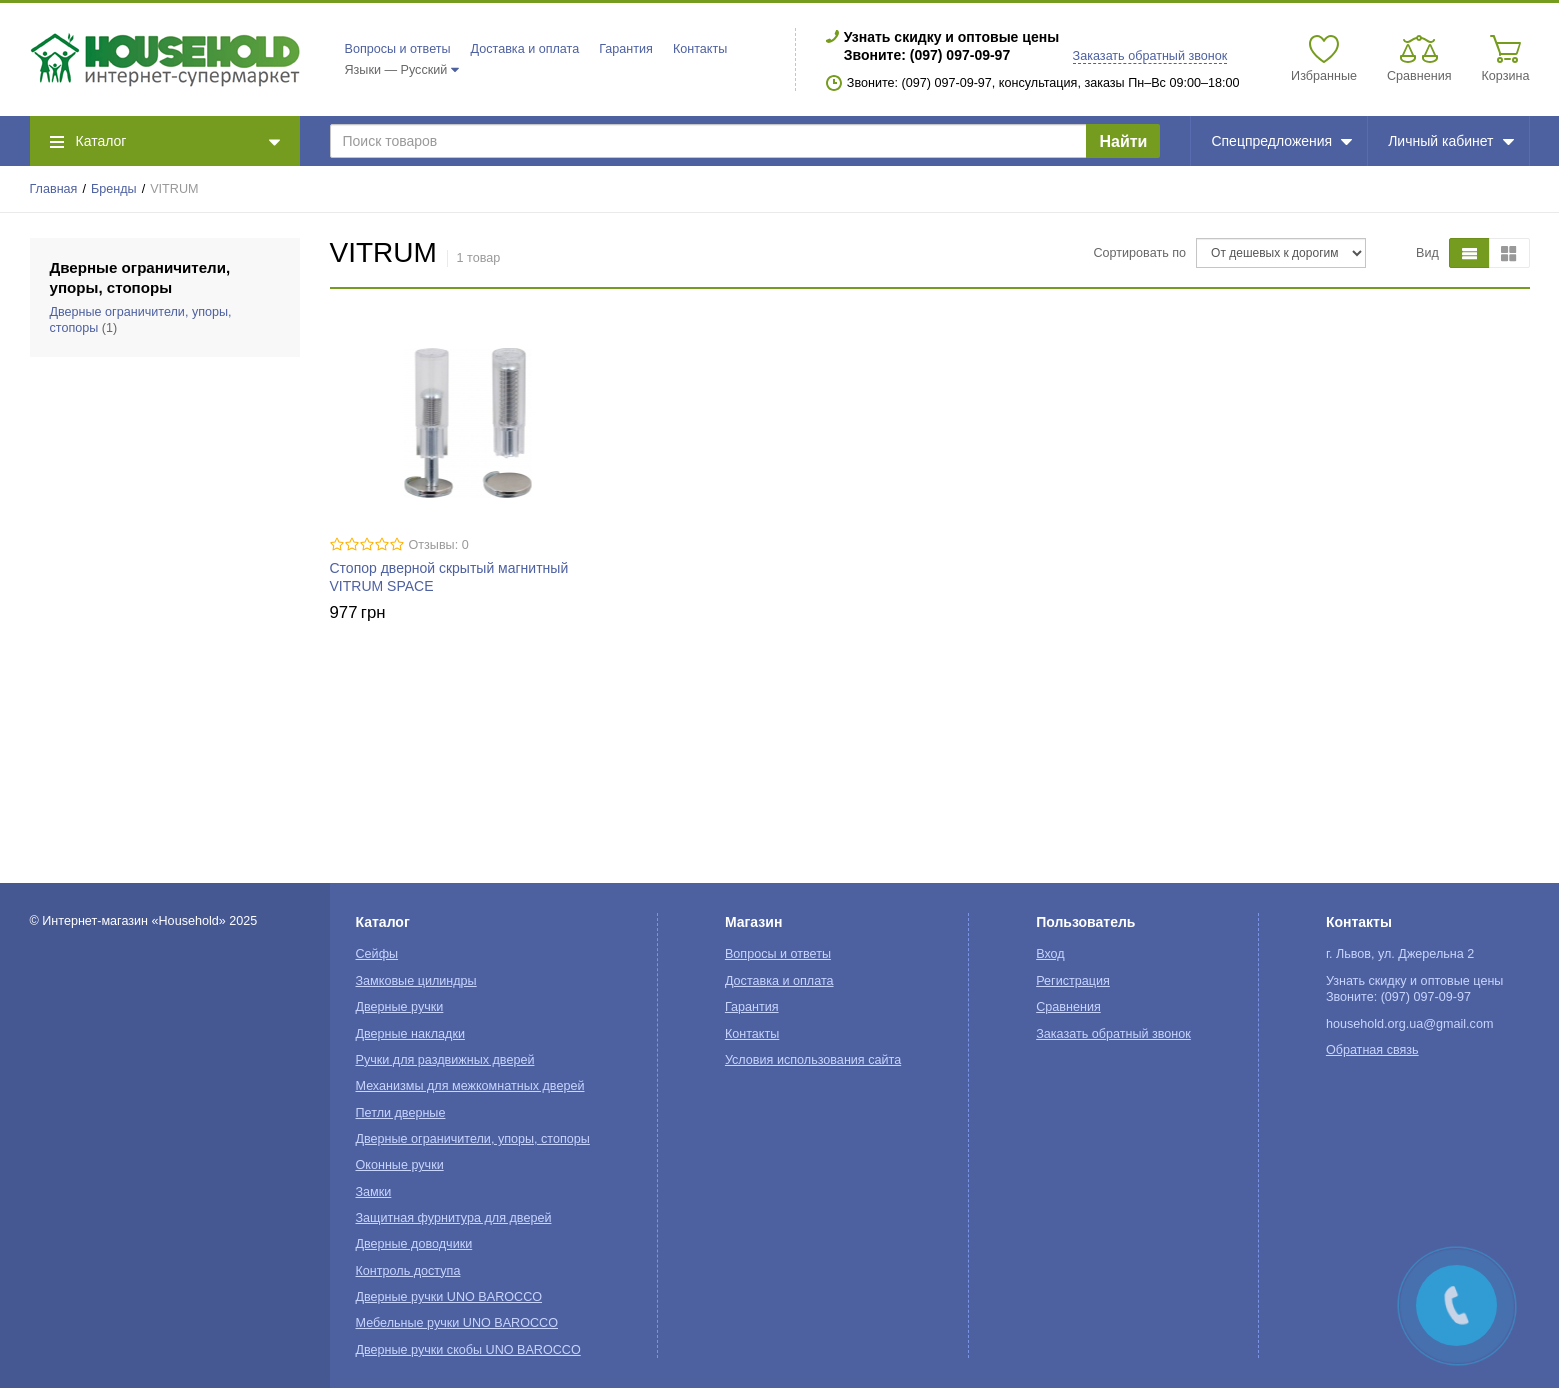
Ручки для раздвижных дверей (445, 1060)
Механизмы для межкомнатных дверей (470, 1086)
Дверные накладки (410, 1034)
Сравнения (1068, 1007)
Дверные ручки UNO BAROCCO (449, 1297)
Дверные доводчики (414, 1244)
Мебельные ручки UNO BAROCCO (457, 1323)
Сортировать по (1139, 253)
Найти (1123, 141)
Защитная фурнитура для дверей (454, 1218)
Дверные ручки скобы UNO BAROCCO (468, 1350)
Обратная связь (1372, 1050)
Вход (1050, 954)
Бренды (114, 189)
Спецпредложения (1281, 141)
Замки (374, 1192)
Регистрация (1073, 981)
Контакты (700, 49)
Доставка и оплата (525, 49)
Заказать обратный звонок (1150, 56)
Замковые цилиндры (416, 981)
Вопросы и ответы (398, 49)
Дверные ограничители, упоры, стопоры (473, 1139)
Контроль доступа (408, 1271)
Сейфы (377, 954)
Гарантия (626, 49)
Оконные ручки (400, 1165)
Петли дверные (401, 1113)
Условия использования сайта (813, 1060)
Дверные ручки (400, 1007)
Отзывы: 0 (439, 545)
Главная (54, 189)
